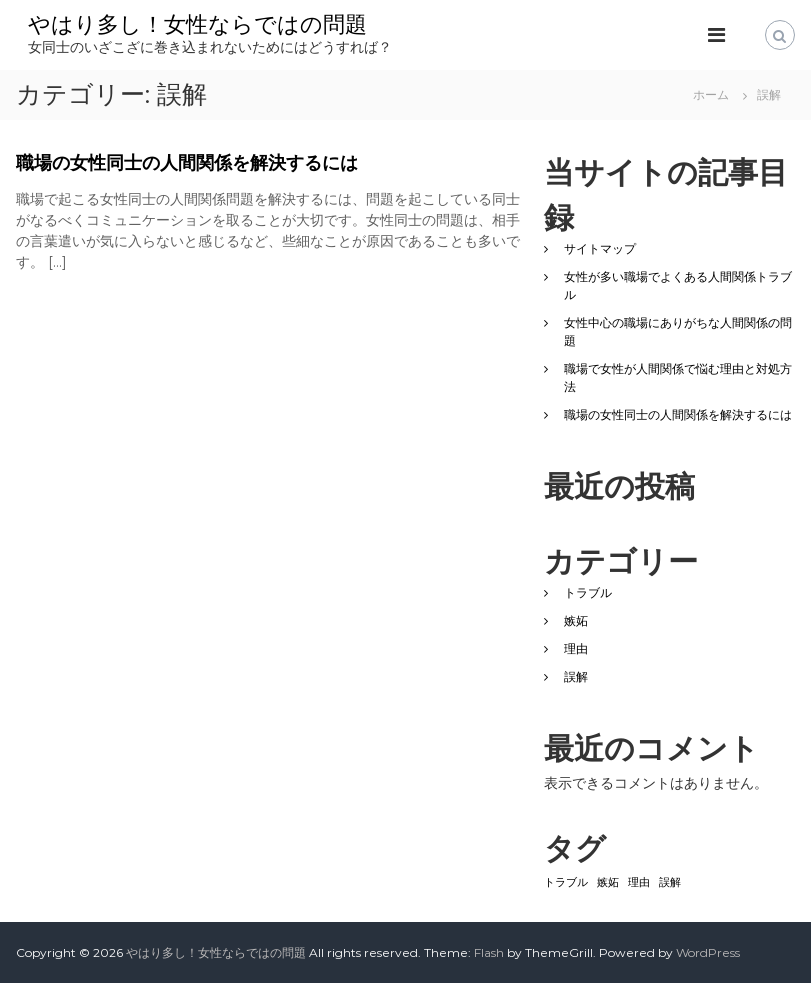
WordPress (708, 952)
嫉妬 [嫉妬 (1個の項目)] (608, 882)
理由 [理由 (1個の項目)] (639, 882)
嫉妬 (576, 620)
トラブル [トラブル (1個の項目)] (566, 882)
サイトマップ (600, 248)
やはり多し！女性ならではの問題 (197, 24)
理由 (576, 648)
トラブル (588, 592)
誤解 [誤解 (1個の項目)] (670, 882)
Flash (489, 952)
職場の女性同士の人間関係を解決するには (187, 163)
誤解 (576, 676)
